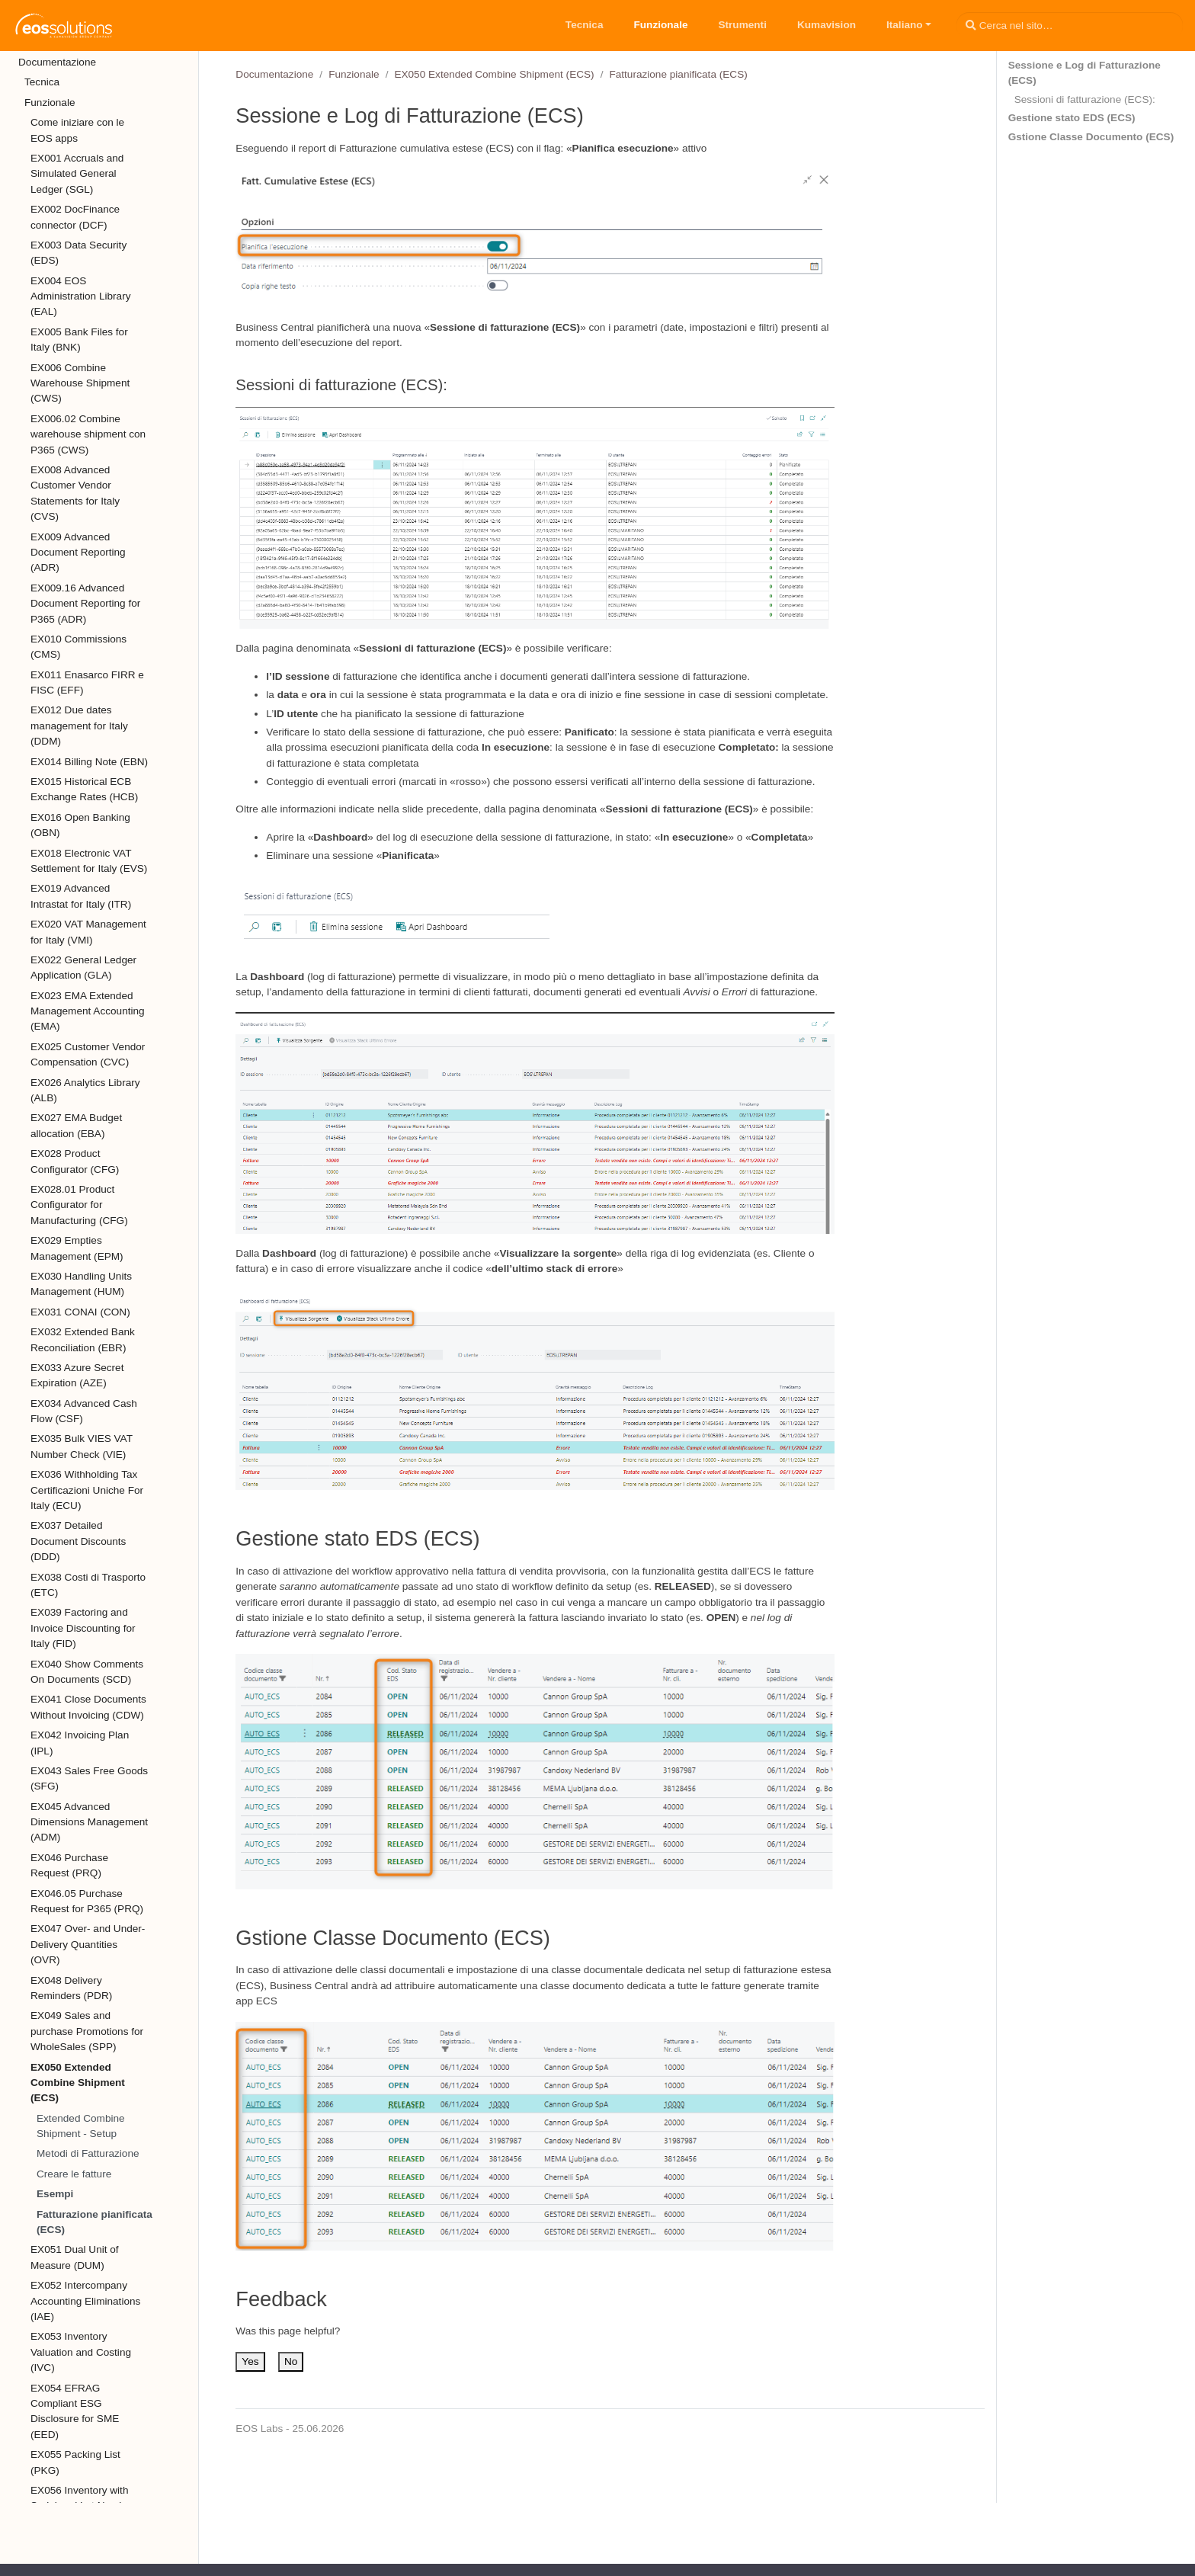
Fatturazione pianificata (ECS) (94, 2222)
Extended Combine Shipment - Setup (81, 2126)
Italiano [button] (904, 24)
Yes (250, 2361)
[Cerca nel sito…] (1069, 25)
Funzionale (354, 74)
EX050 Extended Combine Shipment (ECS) (494, 74)
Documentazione (274, 74)
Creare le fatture (74, 2174)
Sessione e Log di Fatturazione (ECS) (1084, 72)
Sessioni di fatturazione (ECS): (1084, 99)
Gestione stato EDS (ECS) (1072, 117)
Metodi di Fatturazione (88, 2153)
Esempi (55, 2194)
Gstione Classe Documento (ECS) (1091, 137)
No (290, 2361)
